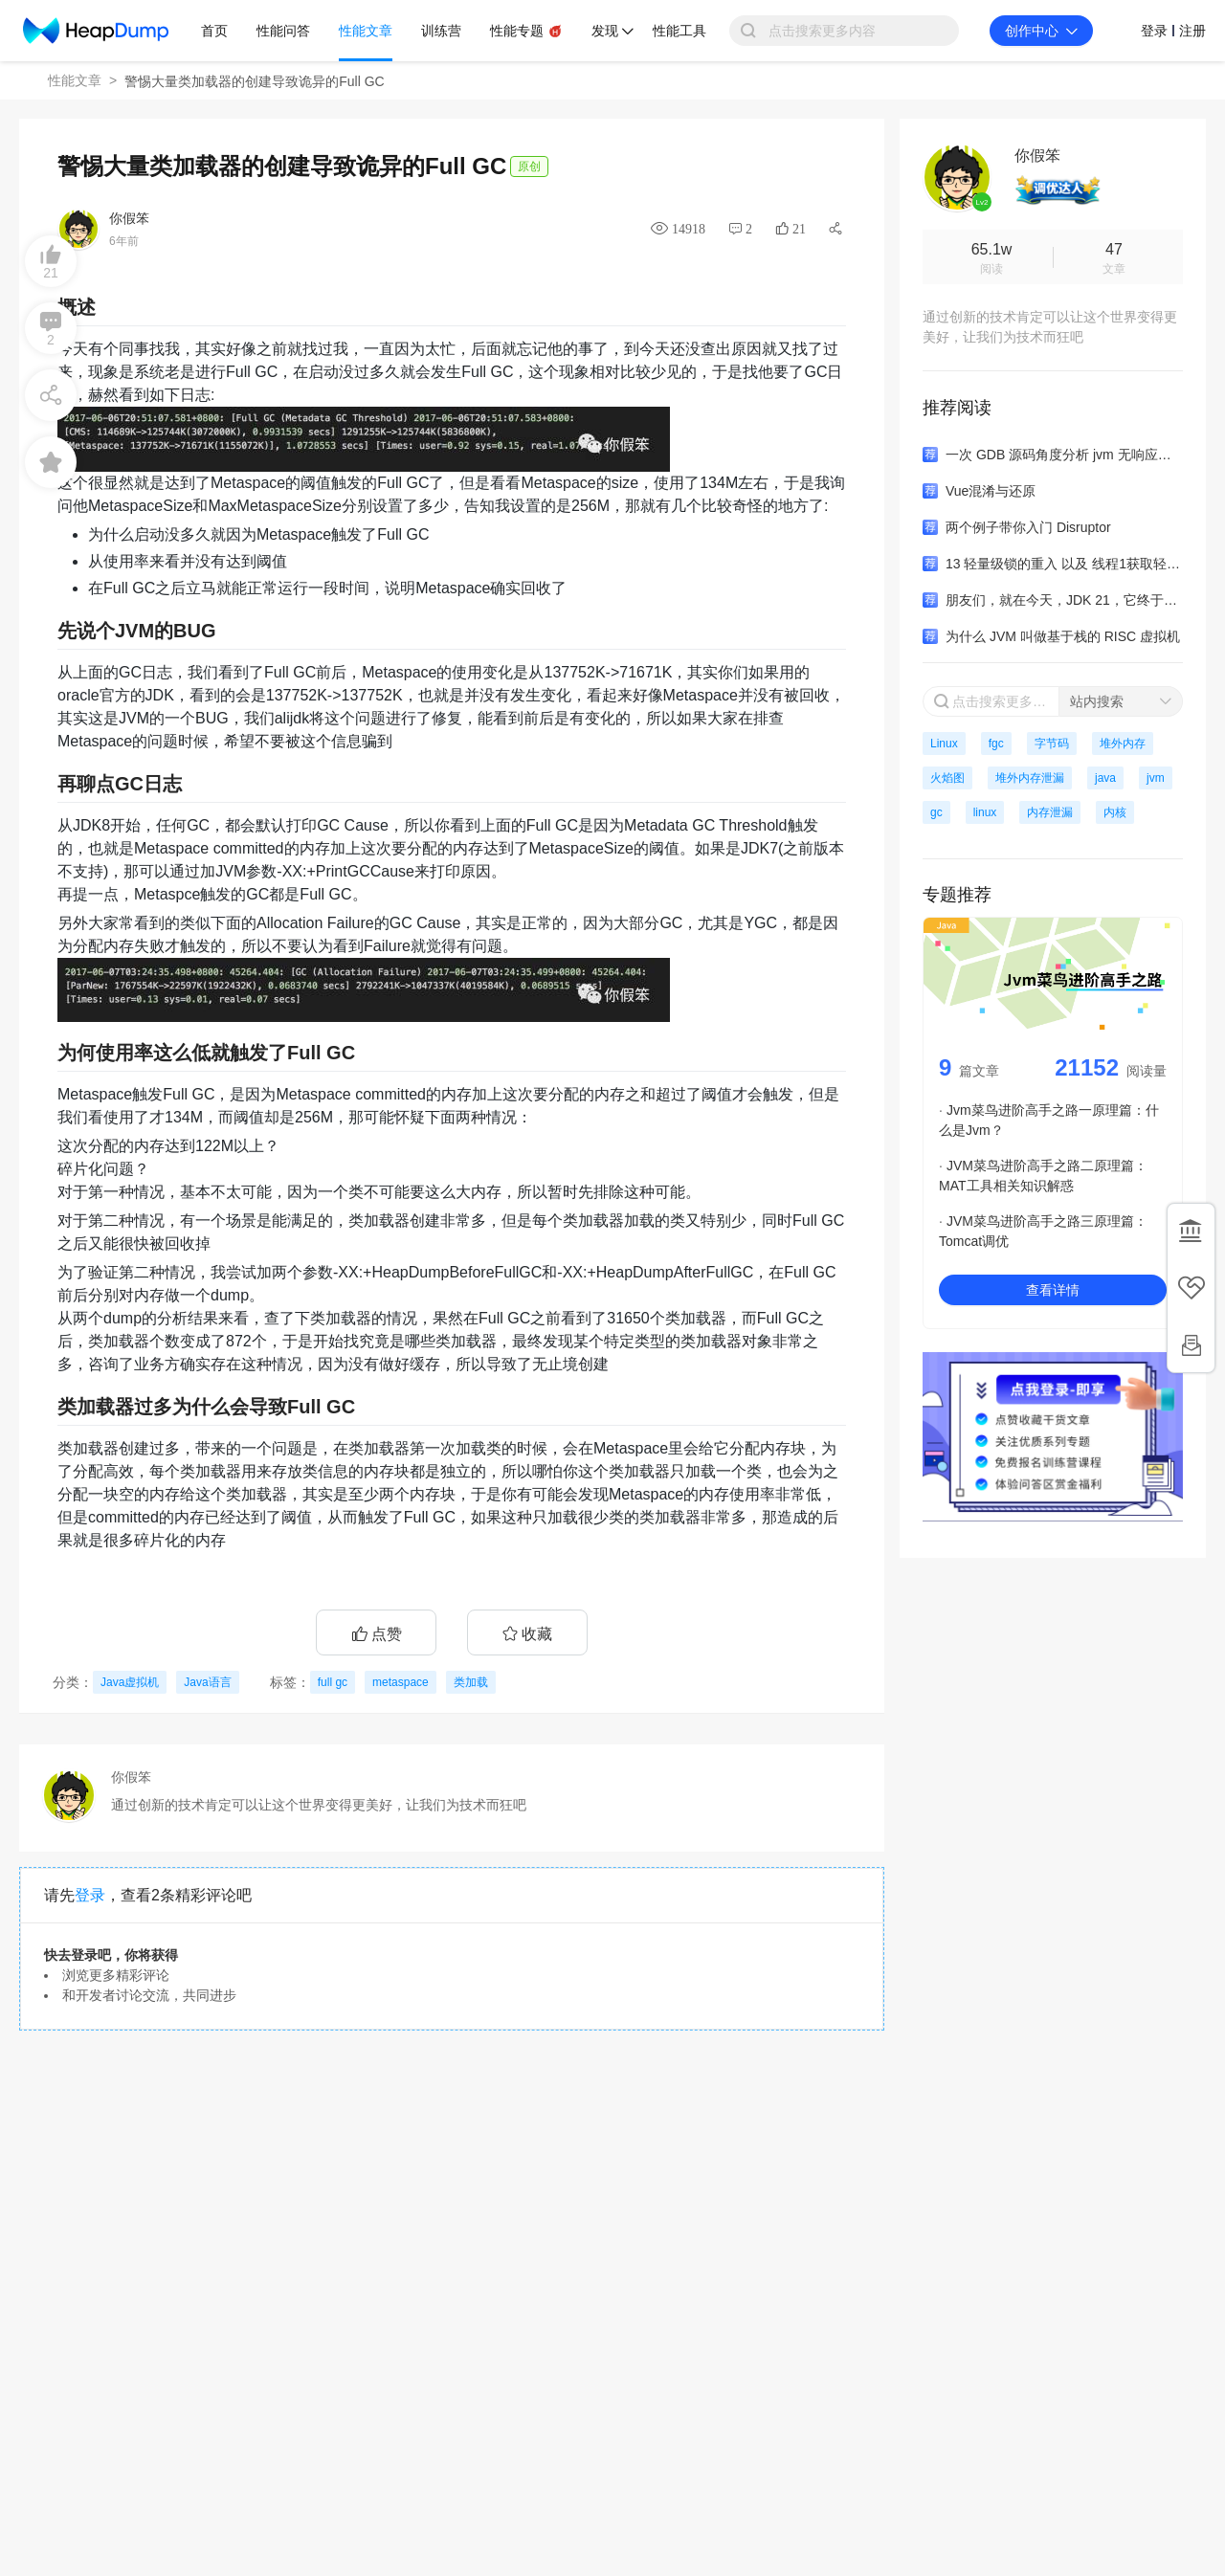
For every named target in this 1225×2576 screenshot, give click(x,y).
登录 (90, 1895)
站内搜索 (1097, 701)
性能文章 (74, 80)
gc (936, 812)
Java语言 (207, 1682)
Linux (944, 743)
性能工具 (679, 30)
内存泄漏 (1050, 812)
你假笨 (129, 218)
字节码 (1052, 743)
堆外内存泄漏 (1029, 778)
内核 (1114, 812)
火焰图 (947, 778)
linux (985, 812)
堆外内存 (1123, 743)
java (1105, 778)
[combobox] (1120, 701)
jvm (1156, 778)
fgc (996, 743)
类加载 (471, 1682)
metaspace (400, 1682)
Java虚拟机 (129, 1682)
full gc (332, 1682)
